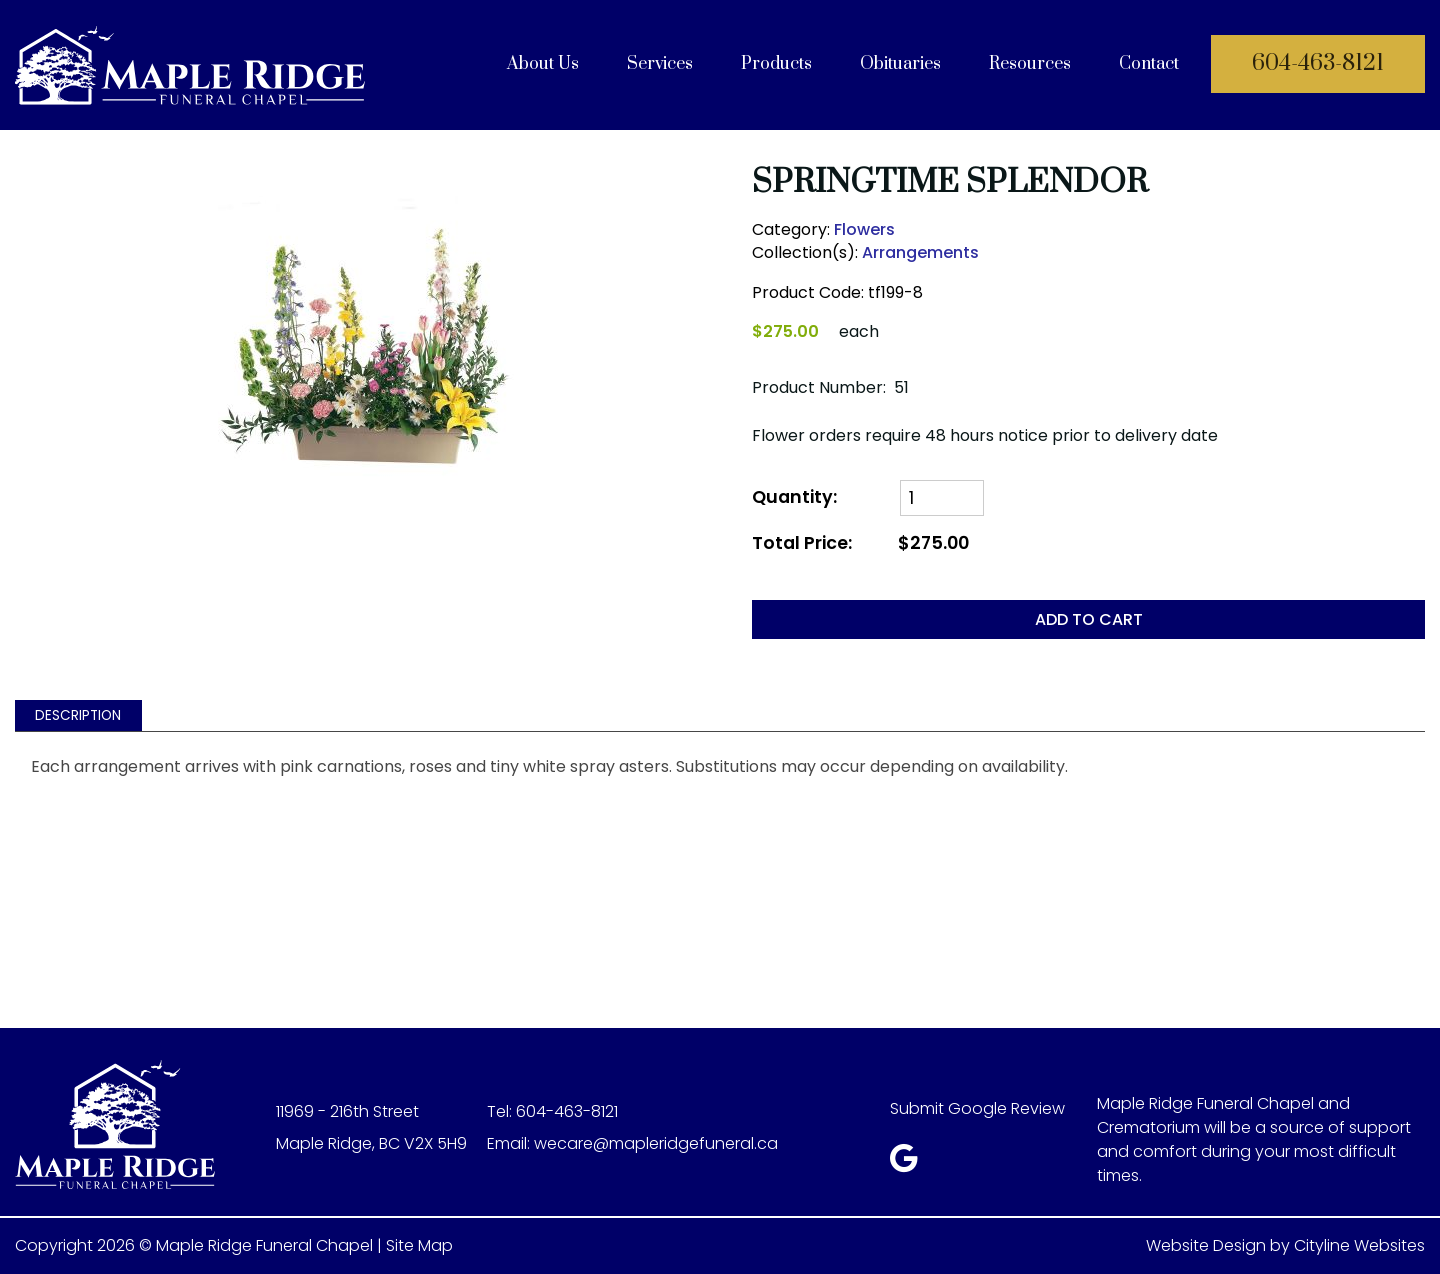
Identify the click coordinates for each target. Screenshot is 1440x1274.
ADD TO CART (1089, 619)
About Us (543, 64)
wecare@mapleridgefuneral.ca (656, 1143)
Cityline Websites (1359, 1245)
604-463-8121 (1318, 63)
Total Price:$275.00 (860, 543)
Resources (1030, 64)
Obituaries (900, 64)
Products (776, 64)
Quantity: (794, 497)
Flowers (864, 229)
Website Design (1206, 1245)
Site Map (419, 1245)
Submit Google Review (977, 1108)
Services (660, 64)
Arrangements (920, 252)
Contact (1149, 64)
